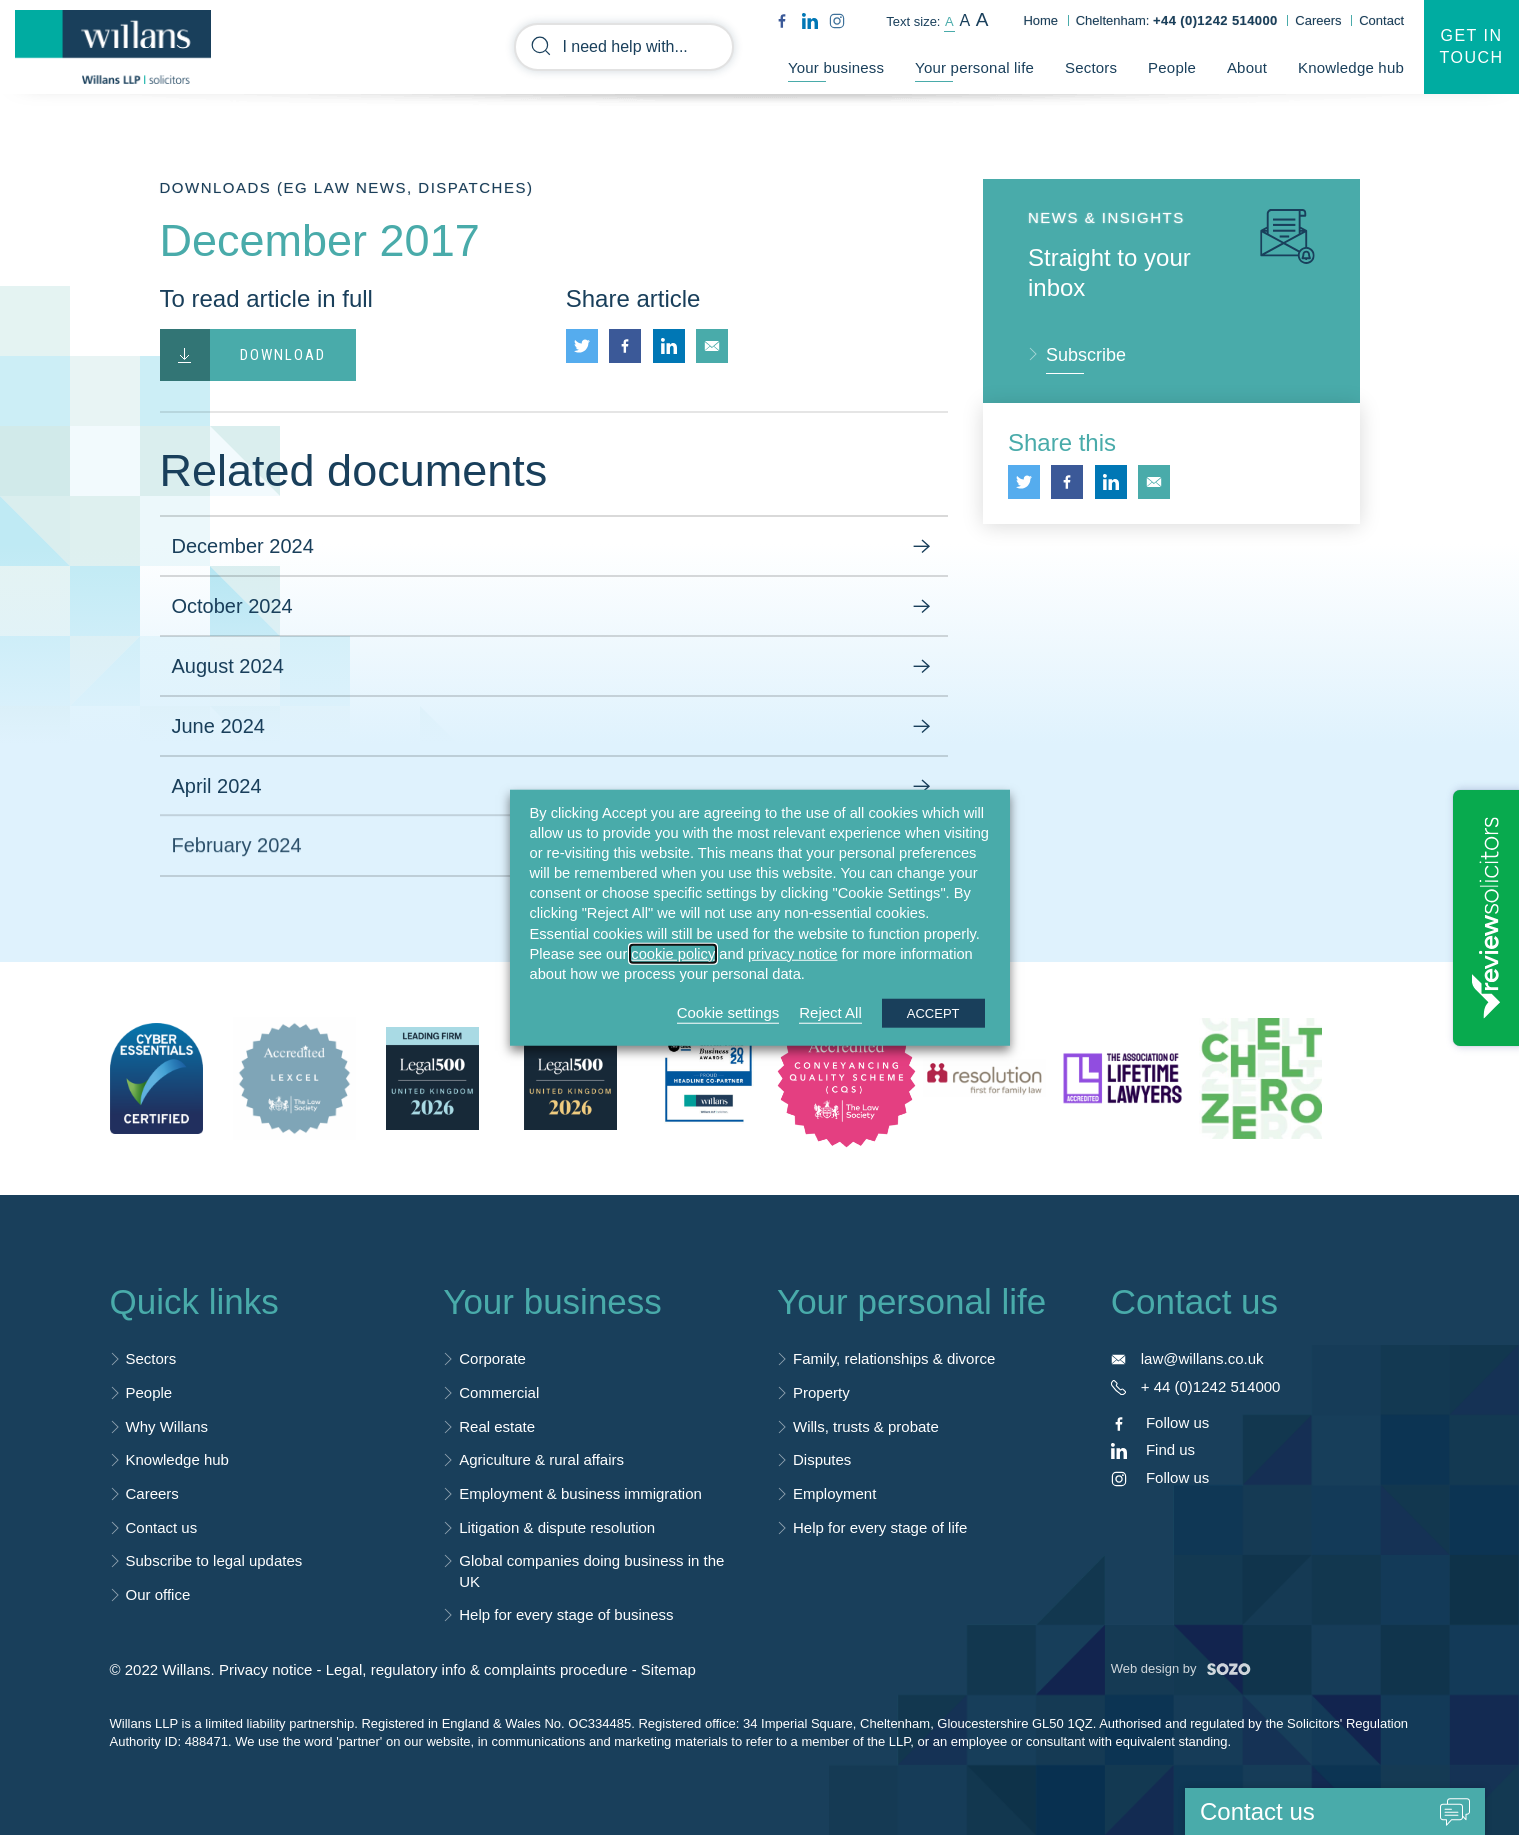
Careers (1318, 20)
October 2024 (554, 607)
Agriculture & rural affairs (541, 1459)
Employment (834, 1493)
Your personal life (974, 68)
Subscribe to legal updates (214, 1560)
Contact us (162, 1527)
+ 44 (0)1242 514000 (1211, 1386)
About (1247, 68)
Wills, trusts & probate (866, 1426)
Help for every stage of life (880, 1527)
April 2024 (554, 781)
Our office (158, 1594)
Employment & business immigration (580, 1493)
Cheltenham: (1177, 20)
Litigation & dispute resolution (557, 1527)
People (1172, 68)
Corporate (492, 1358)
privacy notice (793, 953)
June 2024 (554, 727)
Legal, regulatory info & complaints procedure (477, 1669)
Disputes (822, 1459)
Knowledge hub (1351, 68)
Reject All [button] (830, 1012)
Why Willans (167, 1426)
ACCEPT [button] (933, 1013)
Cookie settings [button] (728, 1012)
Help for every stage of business (566, 1614)
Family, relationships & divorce (894, 1358)
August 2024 (554, 667)
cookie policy (673, 953)
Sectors (1091, 68)
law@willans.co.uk (1202, 1358)
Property (821, 1392)
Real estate (497, 1426)
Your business (836, 68)
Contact (1381, 20)
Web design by (1181, 1668)
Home (1040, 20)
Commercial (499, 1392)
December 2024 (554, 547)
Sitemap (668, 1669)
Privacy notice (265, 1669)
